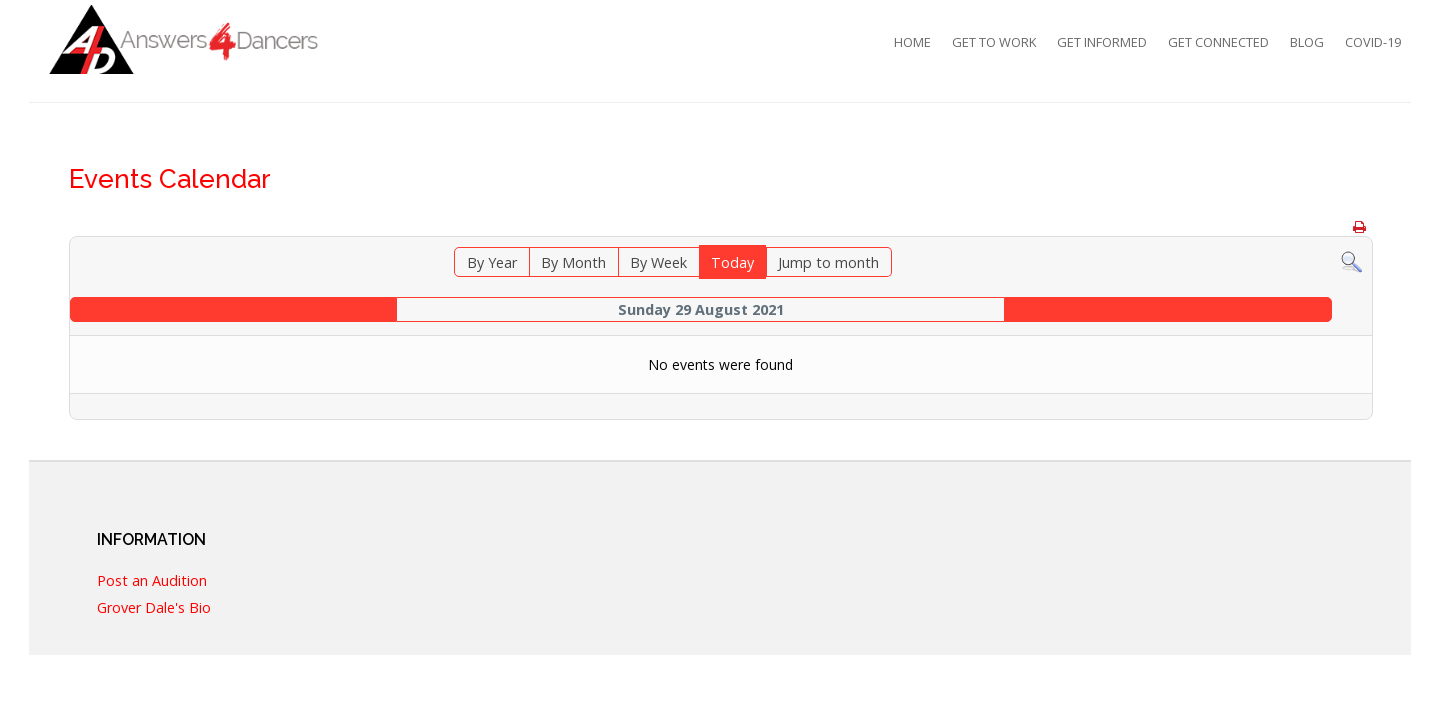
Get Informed (1102, 42)
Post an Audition (152, 581)
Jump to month (828, 262)
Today (732, 262)
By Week (658, 262)
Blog (1307, 42)
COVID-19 (1373, 42)
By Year (492, 262)
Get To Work (994, 42)
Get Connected (1218, 42)
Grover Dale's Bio (154, 608)
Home (912, 42)
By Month (573, 262)
